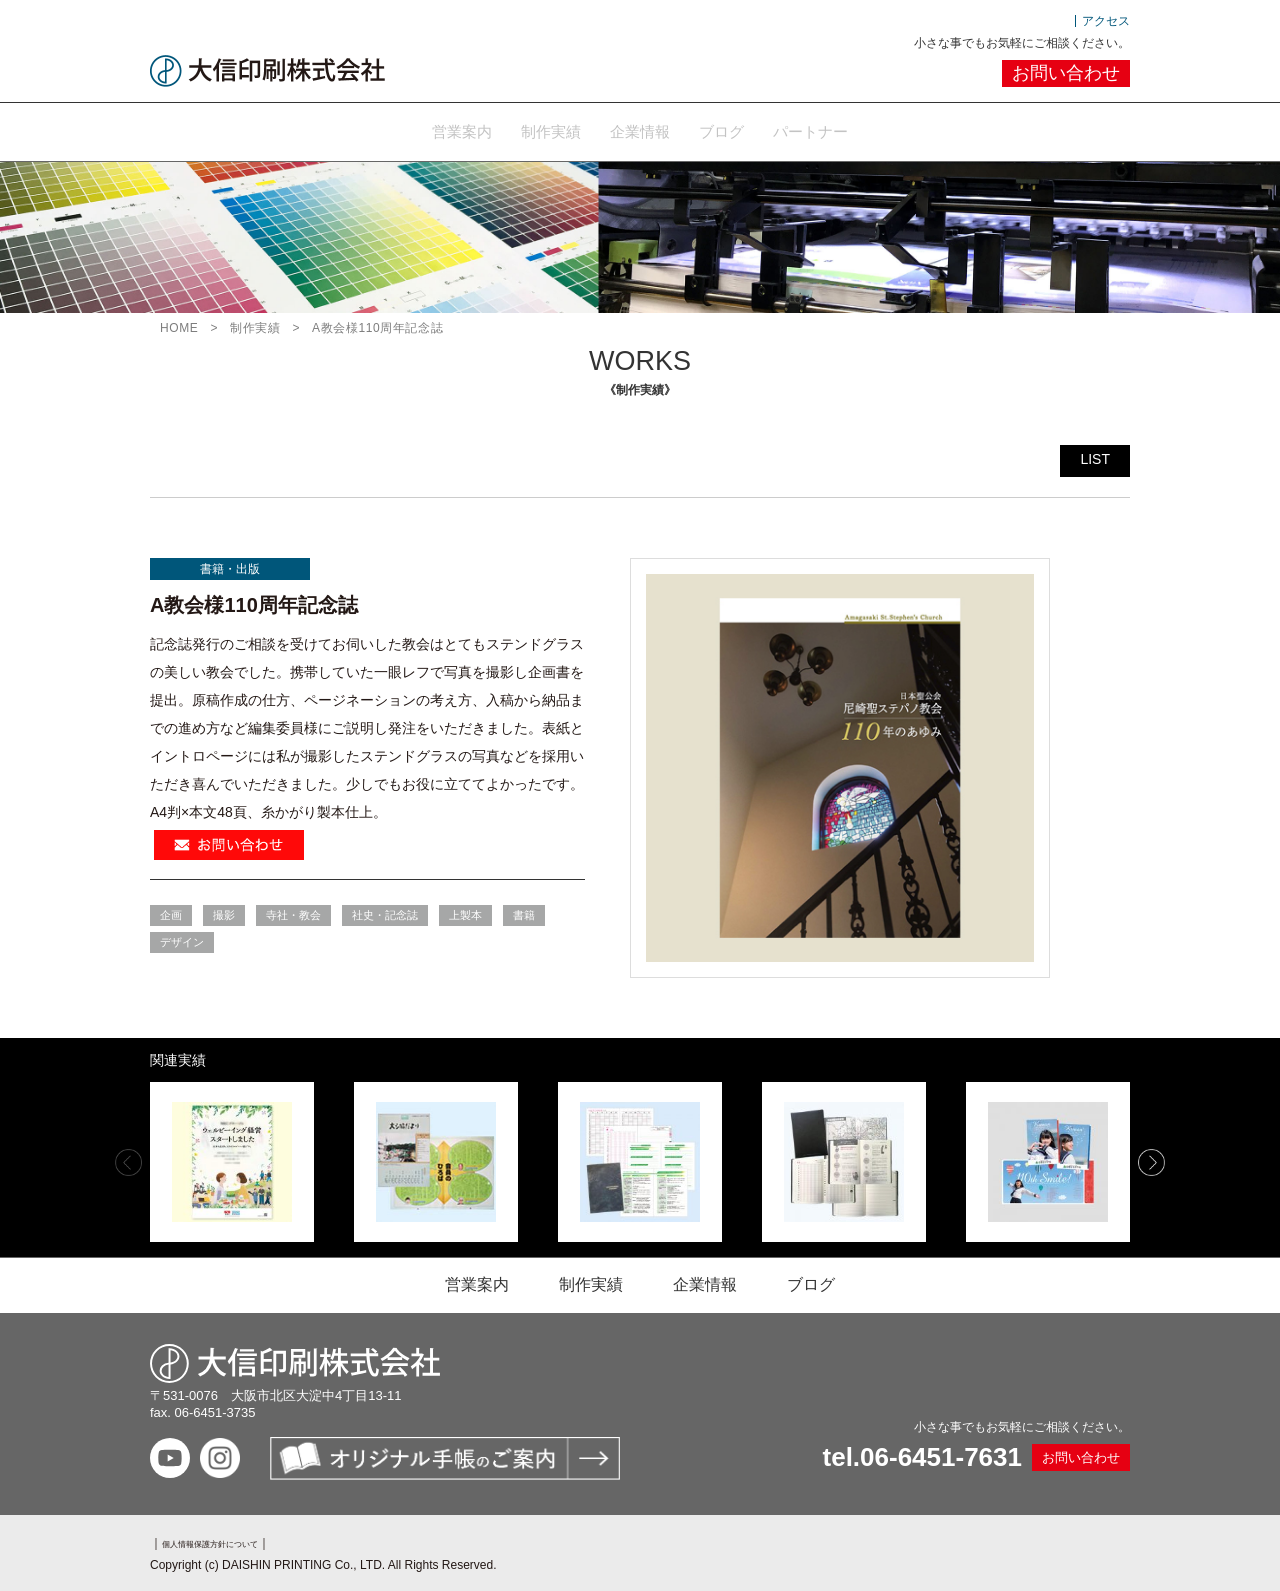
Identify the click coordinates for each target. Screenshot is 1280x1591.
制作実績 (526, 129)
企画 (171, 912)
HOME (179, 325)
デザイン (182, 939)
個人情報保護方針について (234, 1540)
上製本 (465, 912)
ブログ (746, 129)
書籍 (524, 912)
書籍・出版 (230, 566)
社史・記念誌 (385, 912)
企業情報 (640, 129)
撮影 (224, 912)
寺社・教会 (293, 912)
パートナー (860, 129)
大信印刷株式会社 (267, 71)
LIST (1095, 456)
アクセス (1106, 21)
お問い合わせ (1066, 73)
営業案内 (412, 129)
